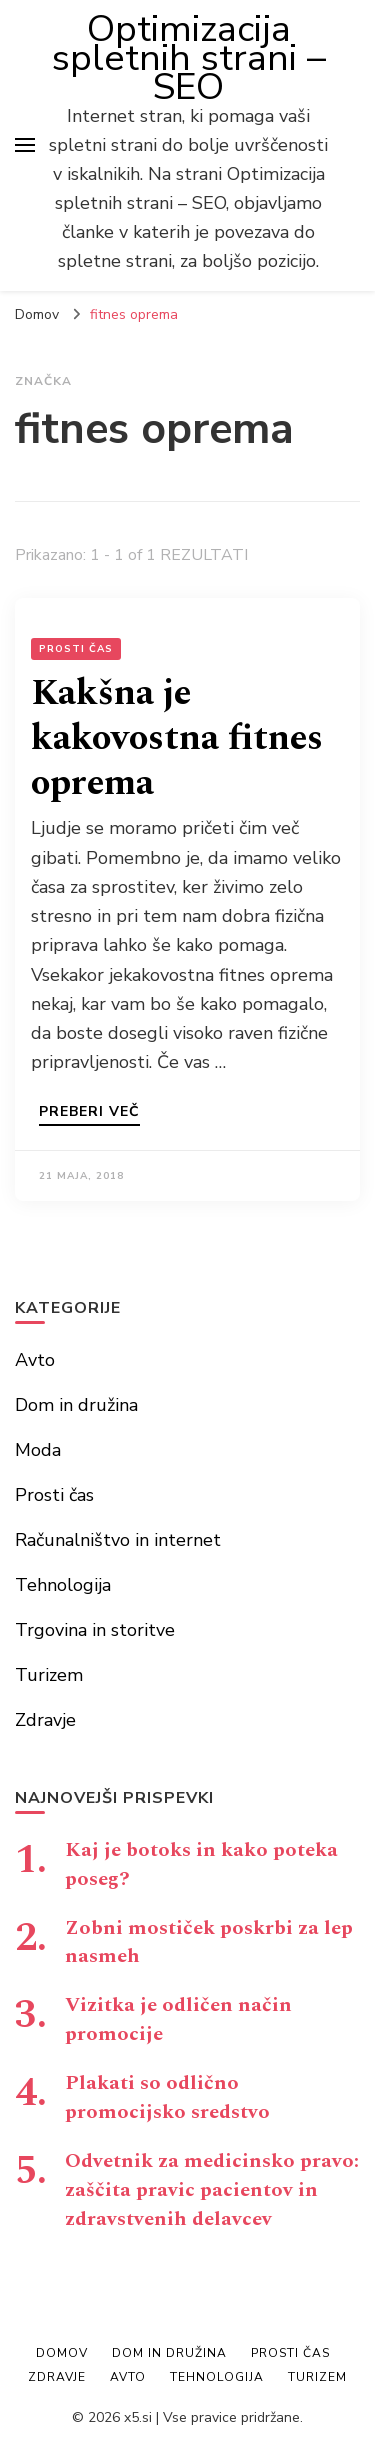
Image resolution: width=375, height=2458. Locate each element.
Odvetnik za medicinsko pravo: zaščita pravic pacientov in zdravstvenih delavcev (212, 2190)
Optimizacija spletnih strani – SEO (189, 58)
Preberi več (89, 1113)
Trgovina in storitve (95, 1630)
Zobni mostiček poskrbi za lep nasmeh (209, 1942)
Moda (38, 1450)
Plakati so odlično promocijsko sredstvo (167, 2097)
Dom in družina (76, 1405)
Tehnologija (63, 1585)
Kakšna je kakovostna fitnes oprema (177, 738)
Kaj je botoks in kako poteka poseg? (201, 1864)
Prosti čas (76, 649)
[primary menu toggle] (25, 145)
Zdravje (45, 1720)
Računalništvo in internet (118, 1540)
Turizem (49, 1675)
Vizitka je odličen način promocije (178, 2019)
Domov (62, 2353)
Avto (35, 1360)
